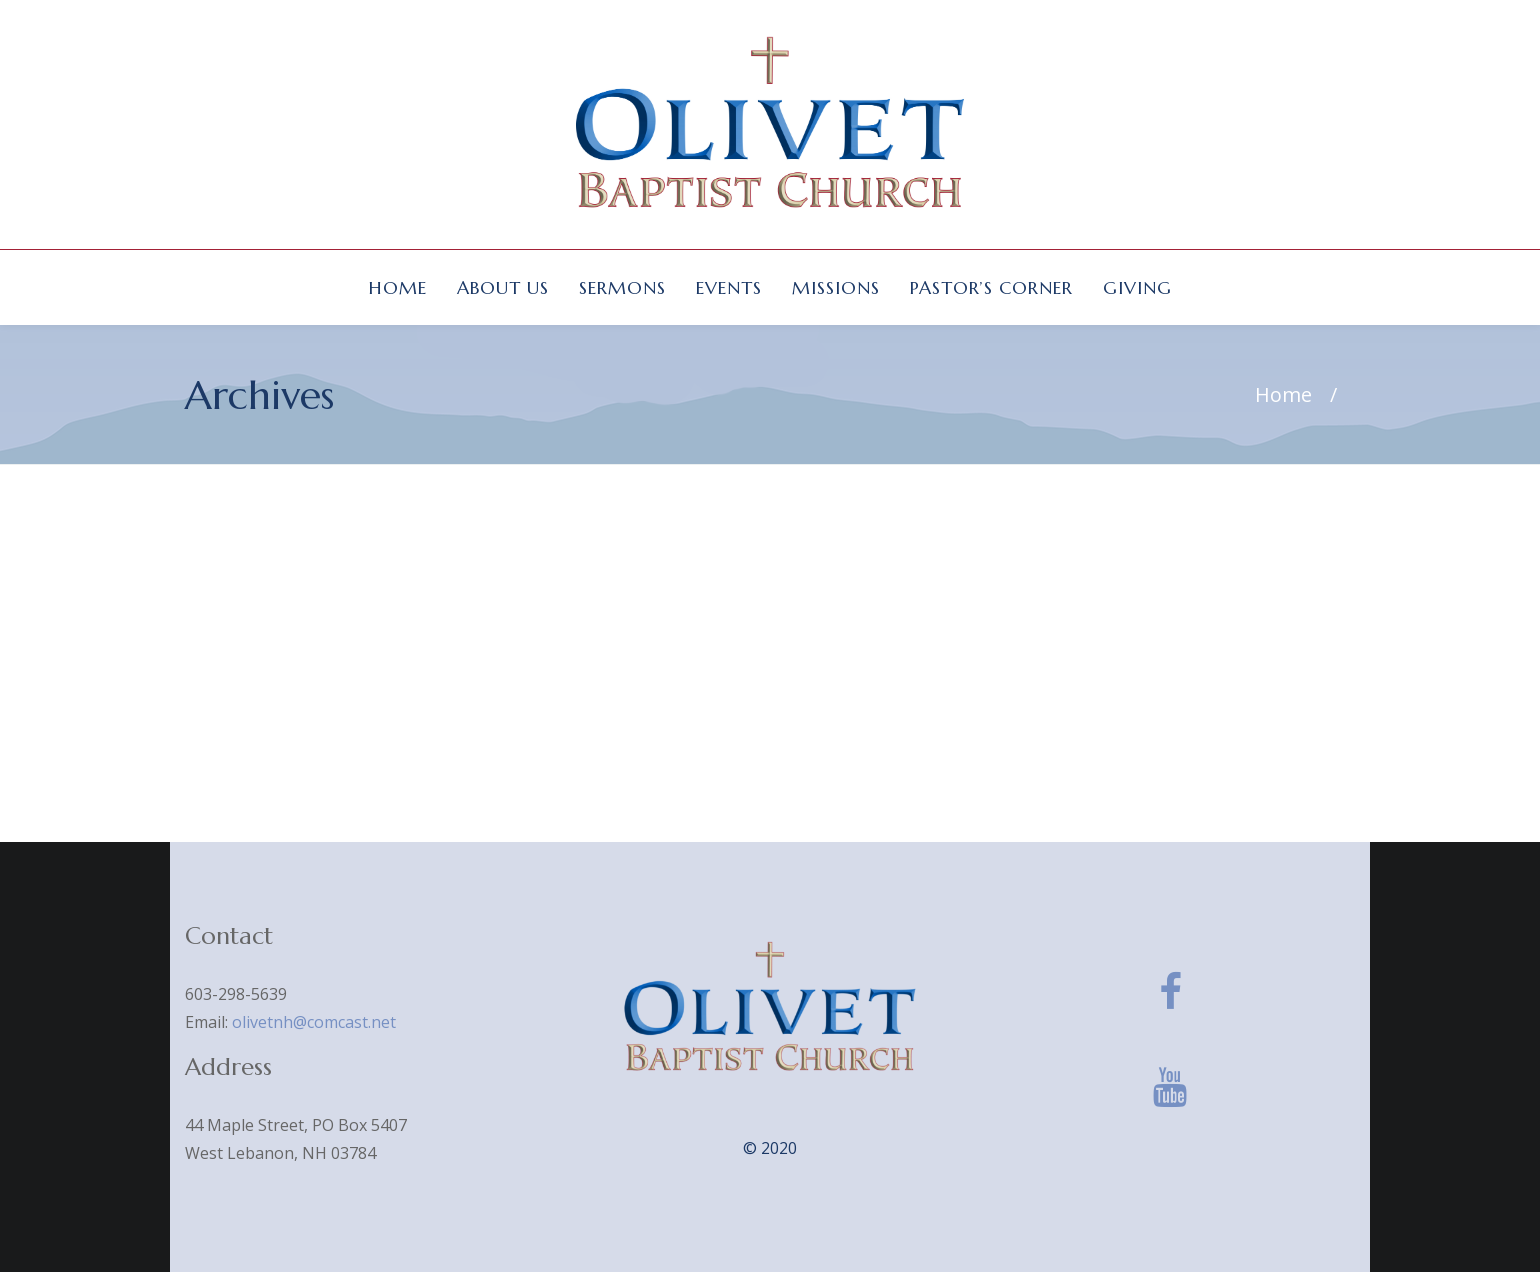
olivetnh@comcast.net (314, 1022)
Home (1283, 394)
